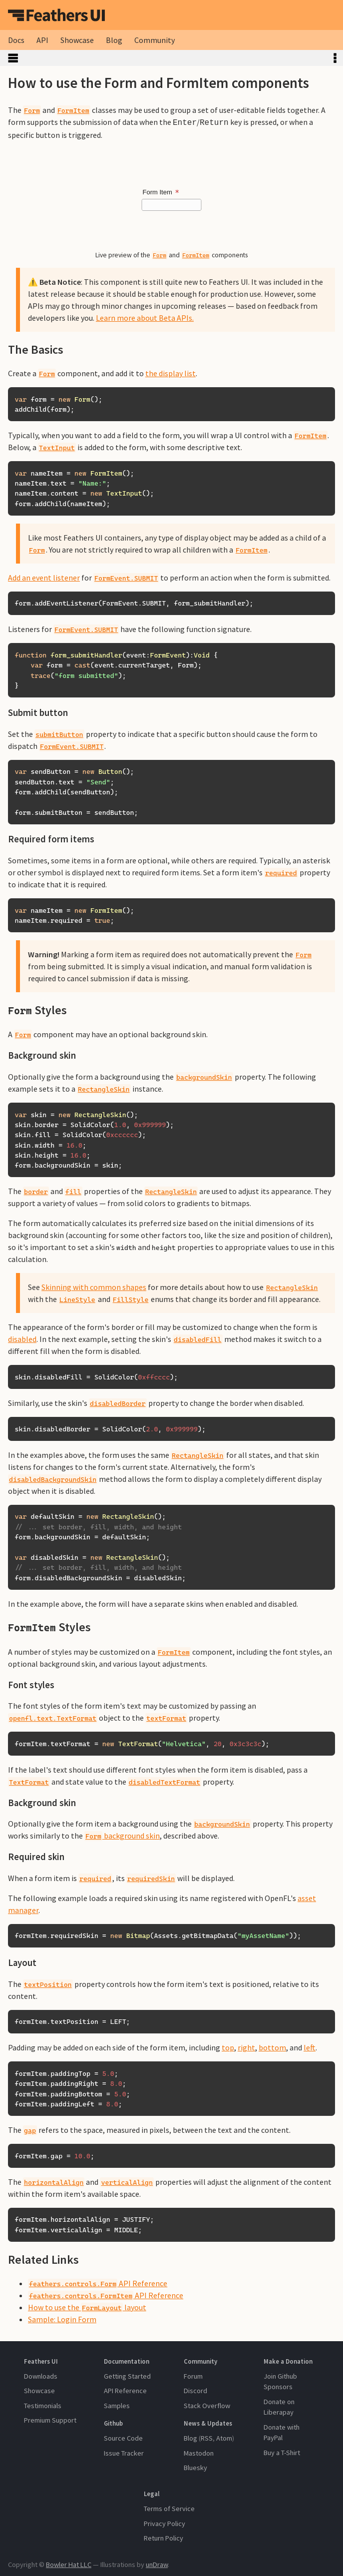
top (228, 2046)
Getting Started (127, 2375)
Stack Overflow (207, 2404)
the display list (170, 372)
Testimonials (42, 2404)
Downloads (40, 2375)
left (310, 2046)
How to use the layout (87, 2306)
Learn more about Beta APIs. (145, 317)
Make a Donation (288, 2360)
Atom (224, 2437)
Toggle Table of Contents (335, 58)
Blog (114, 40)
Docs (16, 40)
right (246, 2046)
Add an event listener (44, 577)
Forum (193, 2375)
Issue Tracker (124, 2452)
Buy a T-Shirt (282, 2451)
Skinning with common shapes (93, 1286)
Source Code (123, 2437)
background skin (122, 1835)
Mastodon (199, 2452)
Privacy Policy (164, 2522)
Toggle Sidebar (163, 58)
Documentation (126, 2360)
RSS (207, 2437)
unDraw (157, 2563)
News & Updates (208, 2422)
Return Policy (163, 2537)
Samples (117, 2404)
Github (113, 2422)
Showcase (77, 40)
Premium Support (50, 2419)
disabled (22, 1338)
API (42, 40)
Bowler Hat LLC (68, 2563)
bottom (272, 2046)
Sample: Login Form (62, 2318)
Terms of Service (169, 2507)
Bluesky (195, 2466)
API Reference (97, 2282)
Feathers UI (56, 14)
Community (154, 40)
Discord (195, 2389)
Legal (152, 2493)
